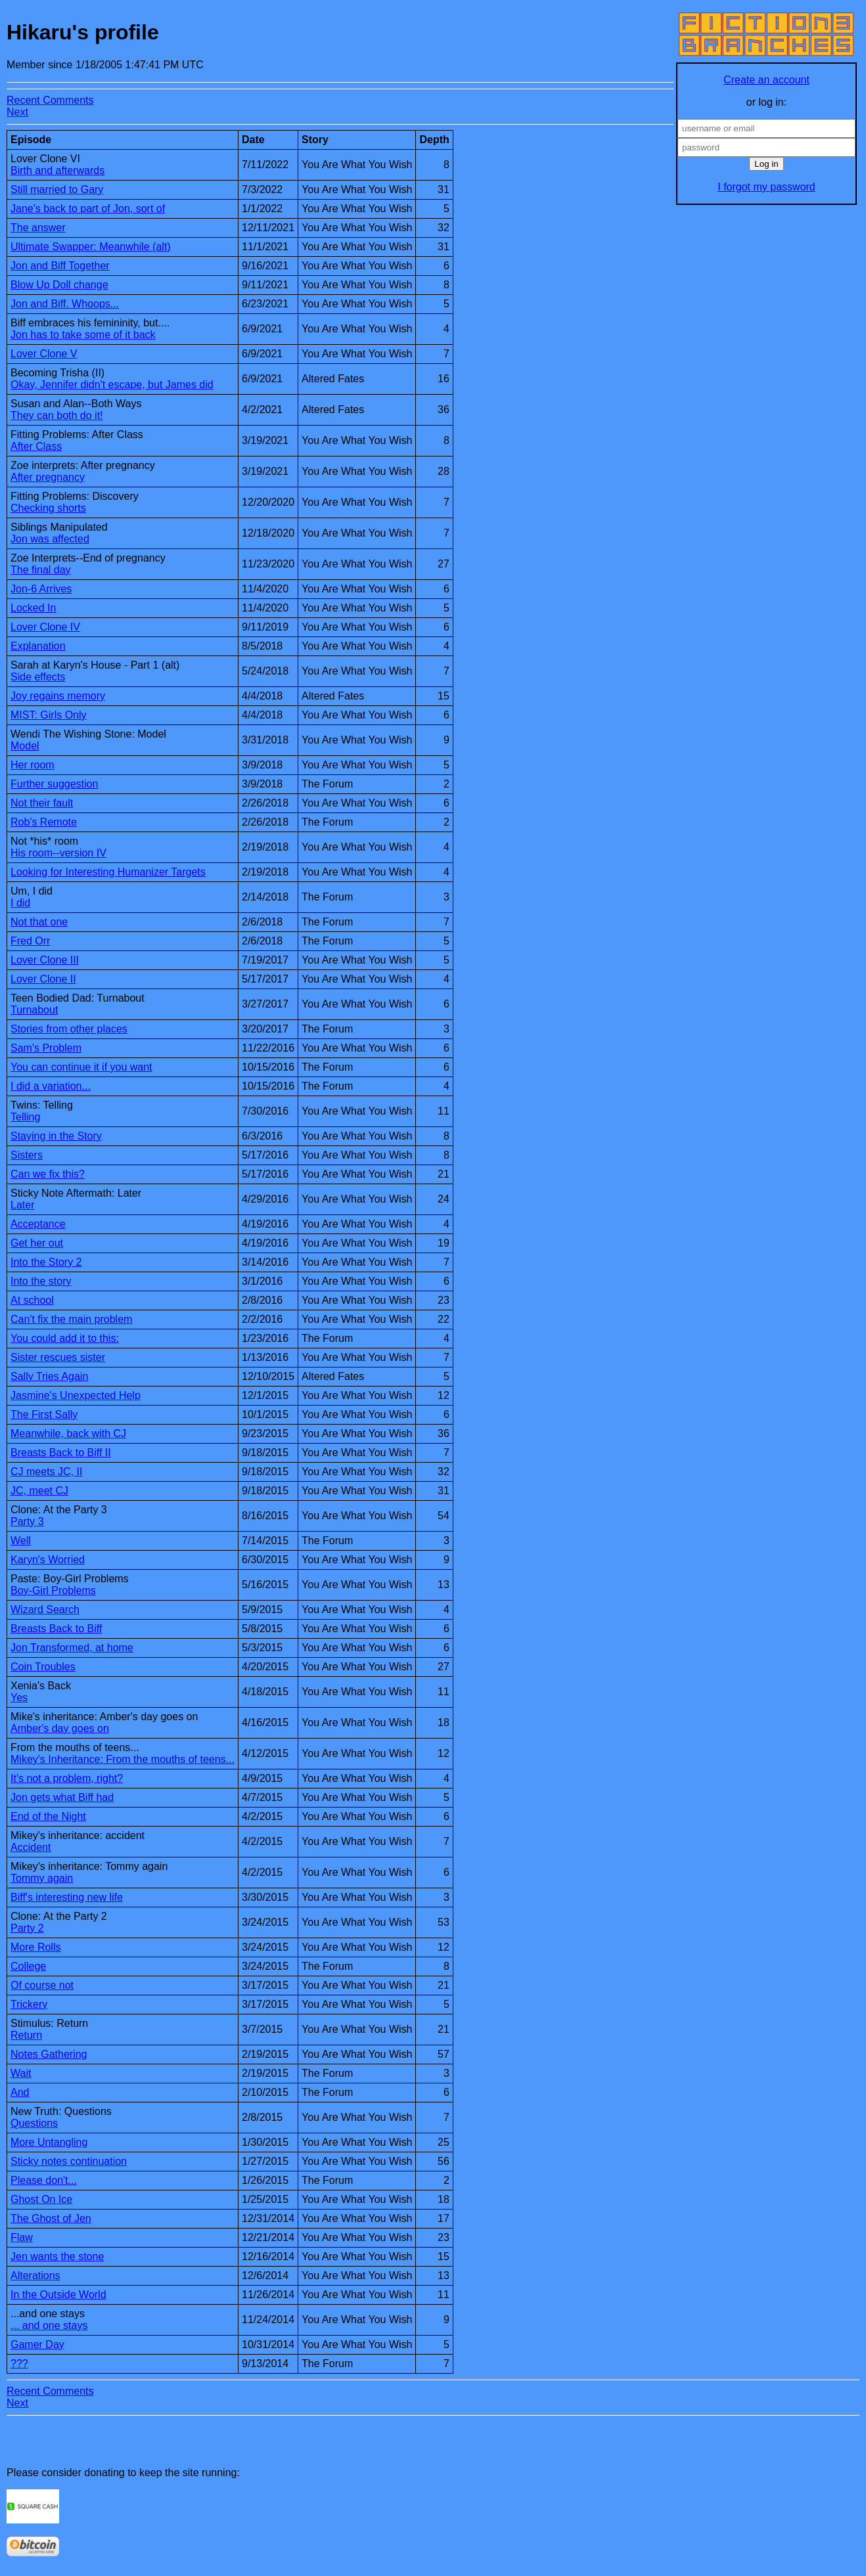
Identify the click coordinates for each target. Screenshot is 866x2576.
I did (20, 902)
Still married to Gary (57, 189)
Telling (25, 1116)
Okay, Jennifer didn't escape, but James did (112, 384)
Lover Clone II (43, 979)
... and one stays (49, 2325)
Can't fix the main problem (71, 1319)
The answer (38, 227)
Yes (19, 1697)
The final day (41, 569)
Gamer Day (37, 2344)
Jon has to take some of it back (83, 334)
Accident (31, 1847)
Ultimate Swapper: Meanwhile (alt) (91, 246)
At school (32, 1300)
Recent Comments (50, 100)
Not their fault (42, 803)
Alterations (35, 2275)
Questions (34, 2123)
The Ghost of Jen (51, 2218)
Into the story (41, 1281)
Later (22, 1204)
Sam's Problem (46, 1048)
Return (26, 2035)
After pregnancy (48, 477)
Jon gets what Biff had (62, 1797)
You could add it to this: (65, 1338)
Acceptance (38, 1224)
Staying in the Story (56, 1136)
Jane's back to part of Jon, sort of (88, 208)
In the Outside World (58, 2294)
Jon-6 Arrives (41, 588)
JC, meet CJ (39, 1490)
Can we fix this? (48, 1174)
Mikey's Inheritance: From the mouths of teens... (123, 1759)
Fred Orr (30, 940)
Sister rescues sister (58, 1357)
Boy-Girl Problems (53, 1590)
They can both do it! (57, 415)
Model (25, 745)
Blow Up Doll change (59, 284)
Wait (21, 2073)
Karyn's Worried (48, 1559)
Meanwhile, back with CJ (68, 1433)
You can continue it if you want (81, 1067)
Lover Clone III (45, 960)
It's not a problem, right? (67, 1778)
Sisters (27, 1155)
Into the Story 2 (46, 1262)
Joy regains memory (58, 695)
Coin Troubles (43, 1666)
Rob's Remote (44, 822)
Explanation (38, 646)
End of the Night (48, 1816)
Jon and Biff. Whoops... (65, 303)
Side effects (38, 676)
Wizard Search (45, 1609)
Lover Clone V (44, 353)
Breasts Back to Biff (56, 1628)
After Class (36, 446)
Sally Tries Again (49, 1376)
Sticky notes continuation (69, 2161)
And (20, 2092)
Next (17, 112)
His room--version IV (58, 852)
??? (19, 2363)
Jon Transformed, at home (72, 1647)
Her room (33, 764)
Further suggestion (54, 783)
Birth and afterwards (57, 170)
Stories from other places (69, 1028)
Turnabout (34, 1009)
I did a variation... (51, 1086)
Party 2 (27, 1928)
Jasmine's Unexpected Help (76, 1395)
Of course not (42, 1985)
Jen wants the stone (57, 2256)
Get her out (37, 1243)
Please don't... (44, 2180)
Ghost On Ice (41, 2199)
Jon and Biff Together (60, 265)
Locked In (33, 607)
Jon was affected (50, 538)
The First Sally (44, 1414)
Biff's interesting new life (67, 1897)
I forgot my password (766, 186)
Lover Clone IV (45, 627)
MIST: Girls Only (49, 715)
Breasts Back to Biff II (61, 1452)
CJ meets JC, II (46, 1471)
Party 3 (27, 1521)
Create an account (766, 79)
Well (21, 1540)
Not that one (39, 921)
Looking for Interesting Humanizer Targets (108, 871)
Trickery (29, 2004)
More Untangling (49, 2142)
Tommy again (42, 1878)
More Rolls (35, 1947)
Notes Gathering (49, 2054)
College (28, 1966)
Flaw (22, 2237)
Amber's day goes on (60, 1728)
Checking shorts (48, 508)
